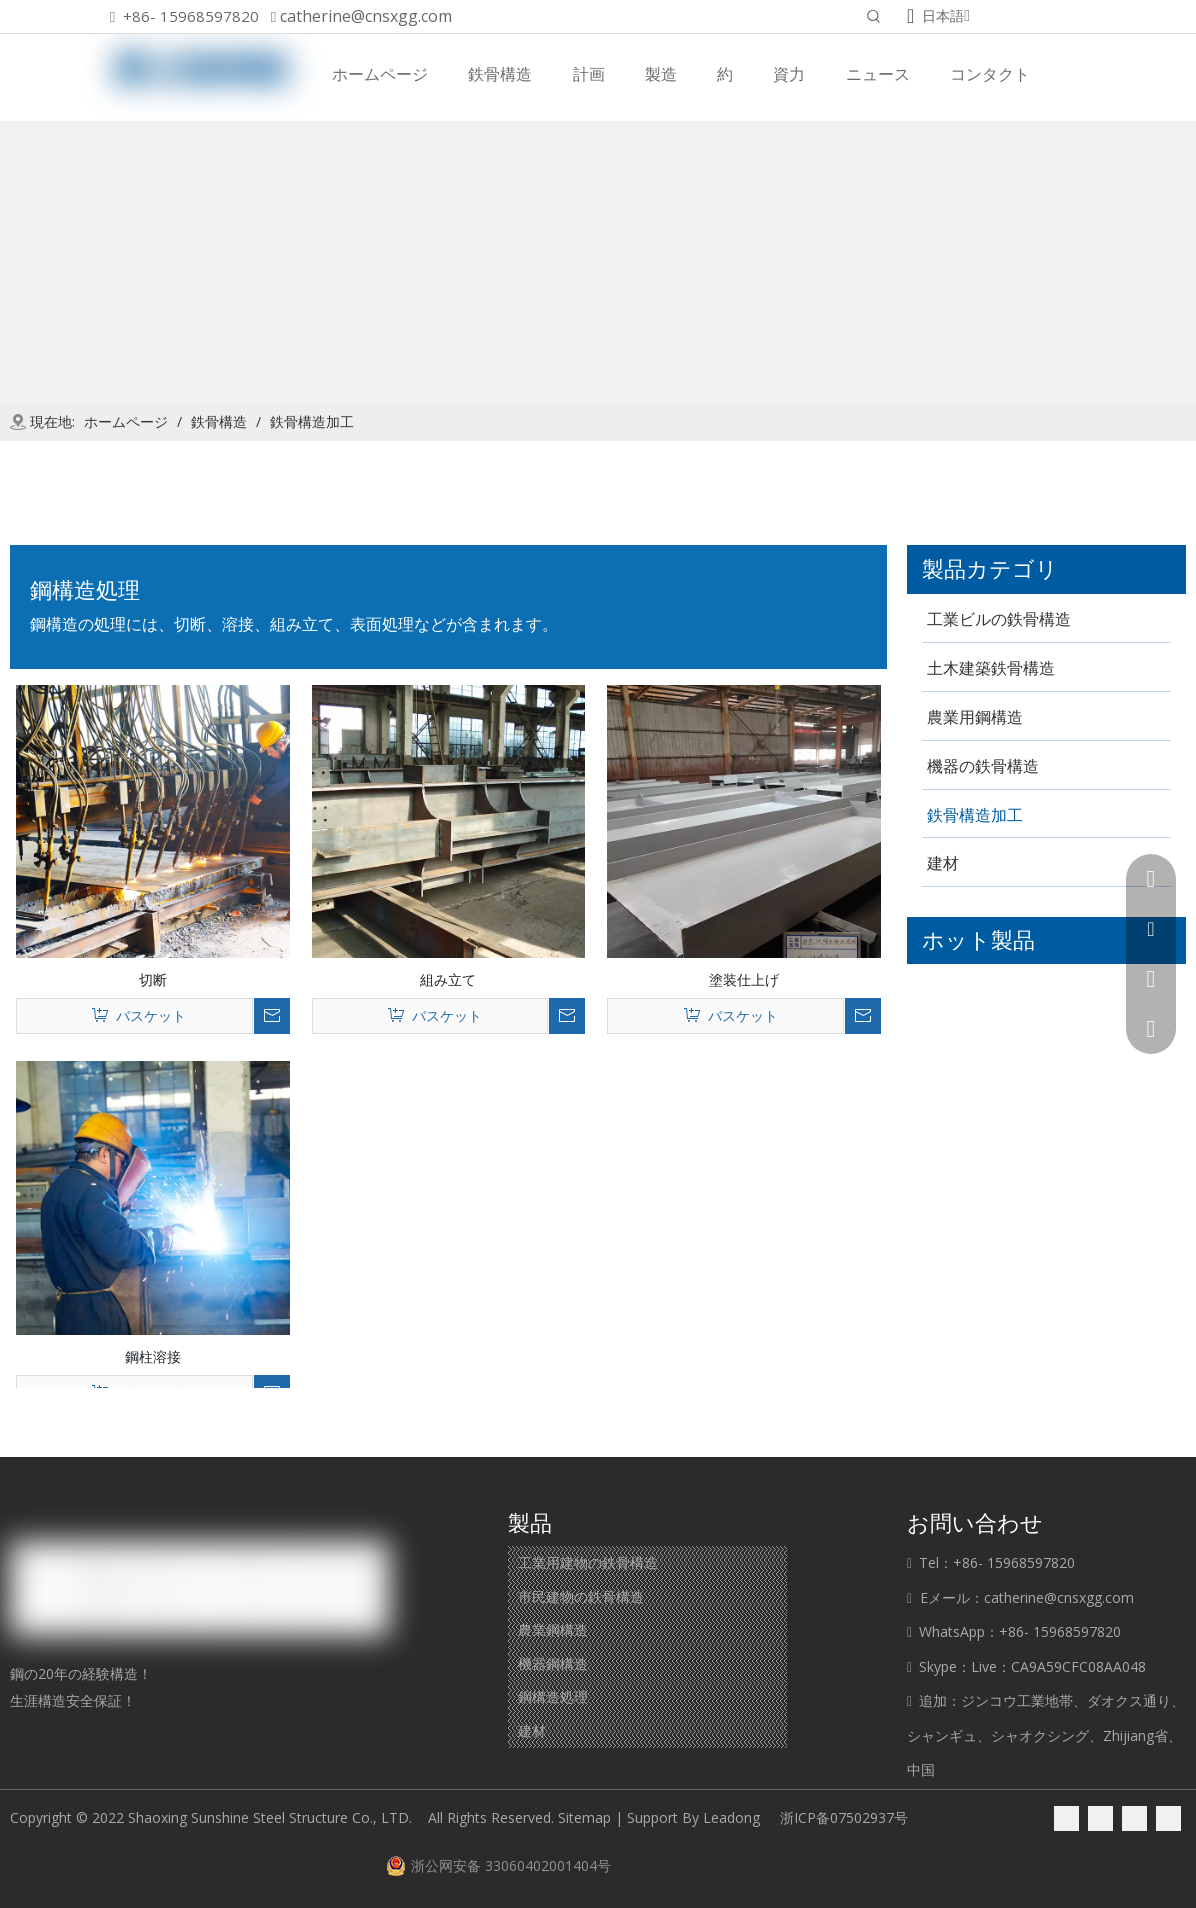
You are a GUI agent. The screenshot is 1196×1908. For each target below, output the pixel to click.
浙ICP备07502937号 (844, 1817)
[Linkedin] (1100, 1818)
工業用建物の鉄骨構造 (588, 1562)
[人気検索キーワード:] (874, 18)
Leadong (731, 1817)
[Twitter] (1134, 1818)
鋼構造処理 (553, 1696)
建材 (532, 1730)
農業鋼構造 (553, 1629)
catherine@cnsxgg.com (366, 16)
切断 (153, 979)
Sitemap (584, 1817)
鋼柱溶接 (153, 1356)
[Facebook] (1066, 1818)
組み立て (448, 979)
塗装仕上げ (744, 979)
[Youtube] (1168, 1818)
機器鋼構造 (553, 1663)
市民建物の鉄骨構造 (581, 1596)
